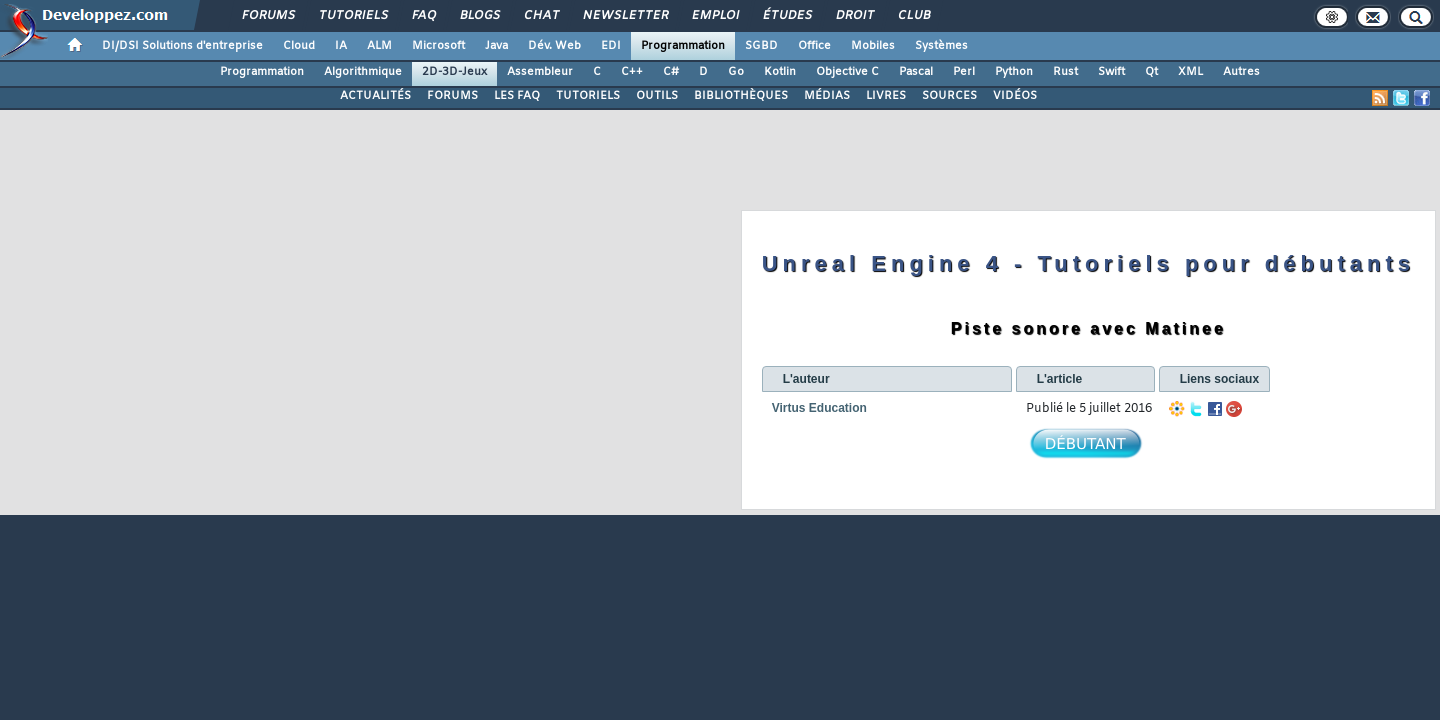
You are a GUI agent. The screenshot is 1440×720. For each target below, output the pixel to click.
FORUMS (452, 96)
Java (496, 46)
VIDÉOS (1015, 96)
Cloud (299, 46)
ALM (379, 46)
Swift (1111, 72)
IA (341, 46)
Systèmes (941, 46)
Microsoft (438, 46)
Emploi (714, 16)
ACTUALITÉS (375, 96)
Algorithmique (363, 72)
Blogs (479, 16)
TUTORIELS (588, 96)
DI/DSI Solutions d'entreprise (182, 46)
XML (1190, 72)
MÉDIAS (827, 96)
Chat (540, 16)
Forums (267, 16)
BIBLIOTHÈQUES (741, 96)
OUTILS (657, 96)
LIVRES (886, 96)
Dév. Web (554, 46)
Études (786, 16)
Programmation (683, 46)
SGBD (761, 46)
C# (671, 72)
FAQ (423, 16)
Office (814, 46)
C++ (632, 72)
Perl (964, 72)
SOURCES (949, 96)
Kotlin (780, 72)
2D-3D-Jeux (454, 72)
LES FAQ (517, 96)
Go (736, 72)
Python (1014, 72)
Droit (854, 16)
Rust (1065, 72)
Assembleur (540, 72)
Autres (1241, 72)
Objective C (847, 72)
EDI (611, 46)
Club (913, 16)
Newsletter (624, 16)
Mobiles (873, 46)
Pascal (916, 72)
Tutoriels (352, 16)
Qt (1151, 72)
